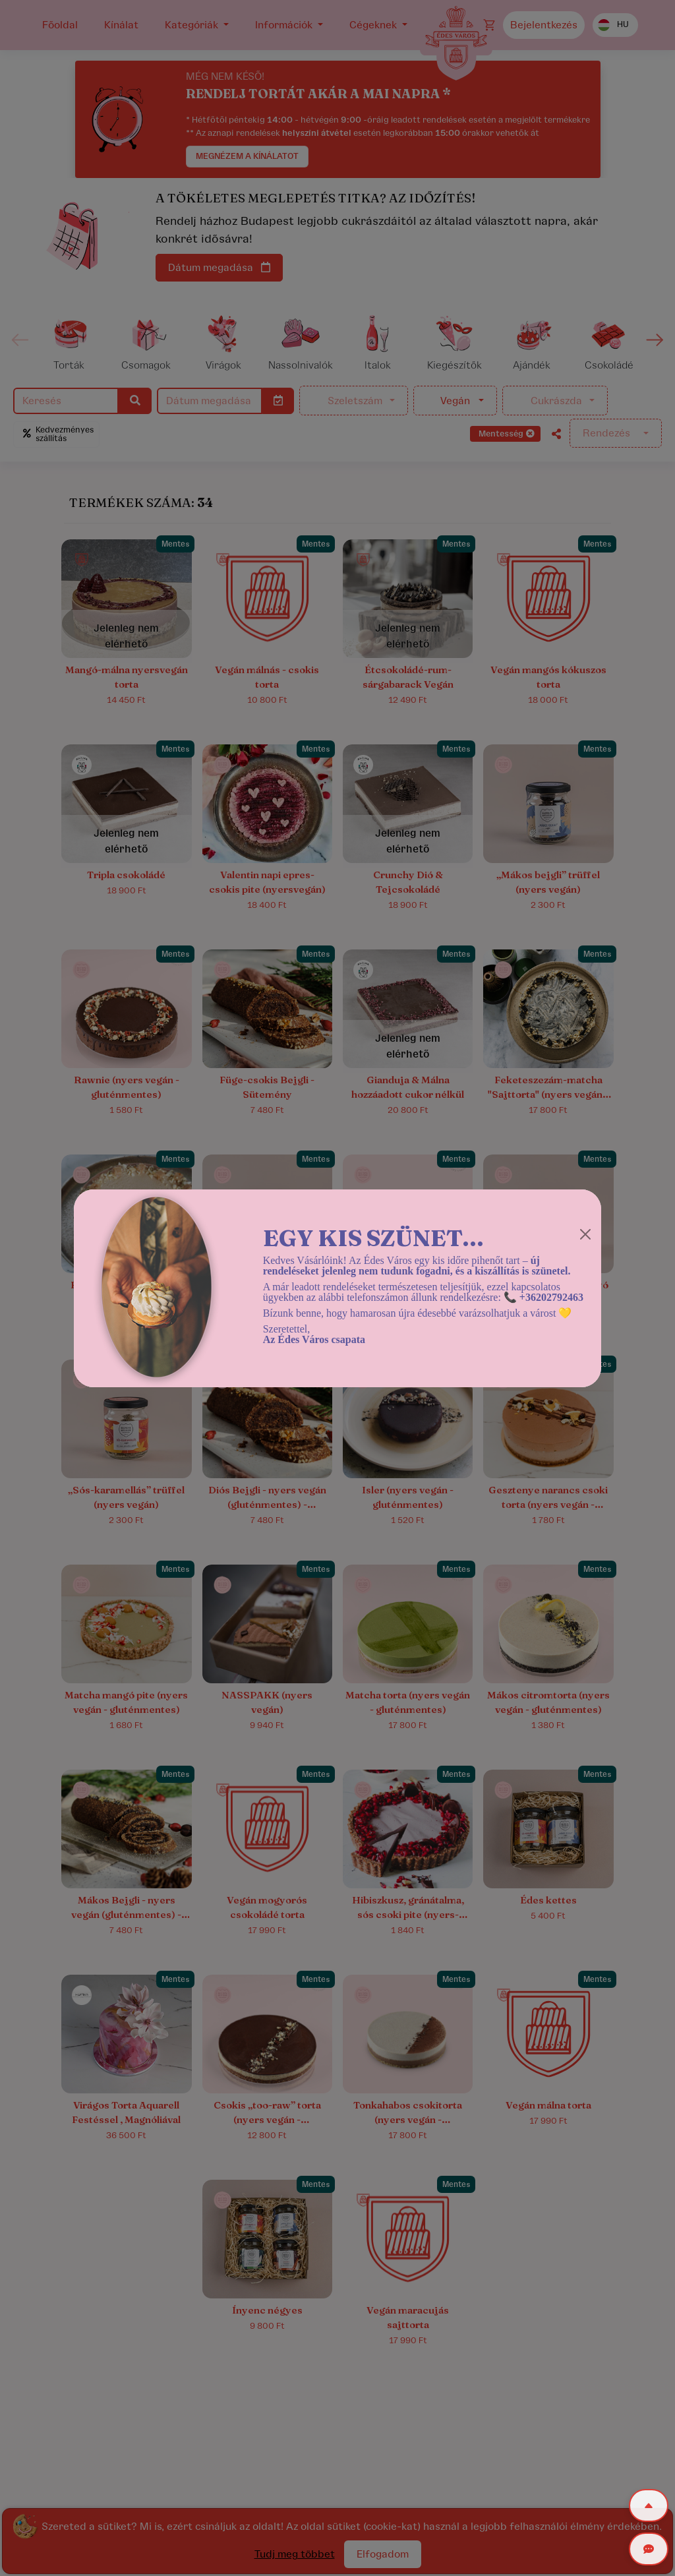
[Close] (585, 1234)
